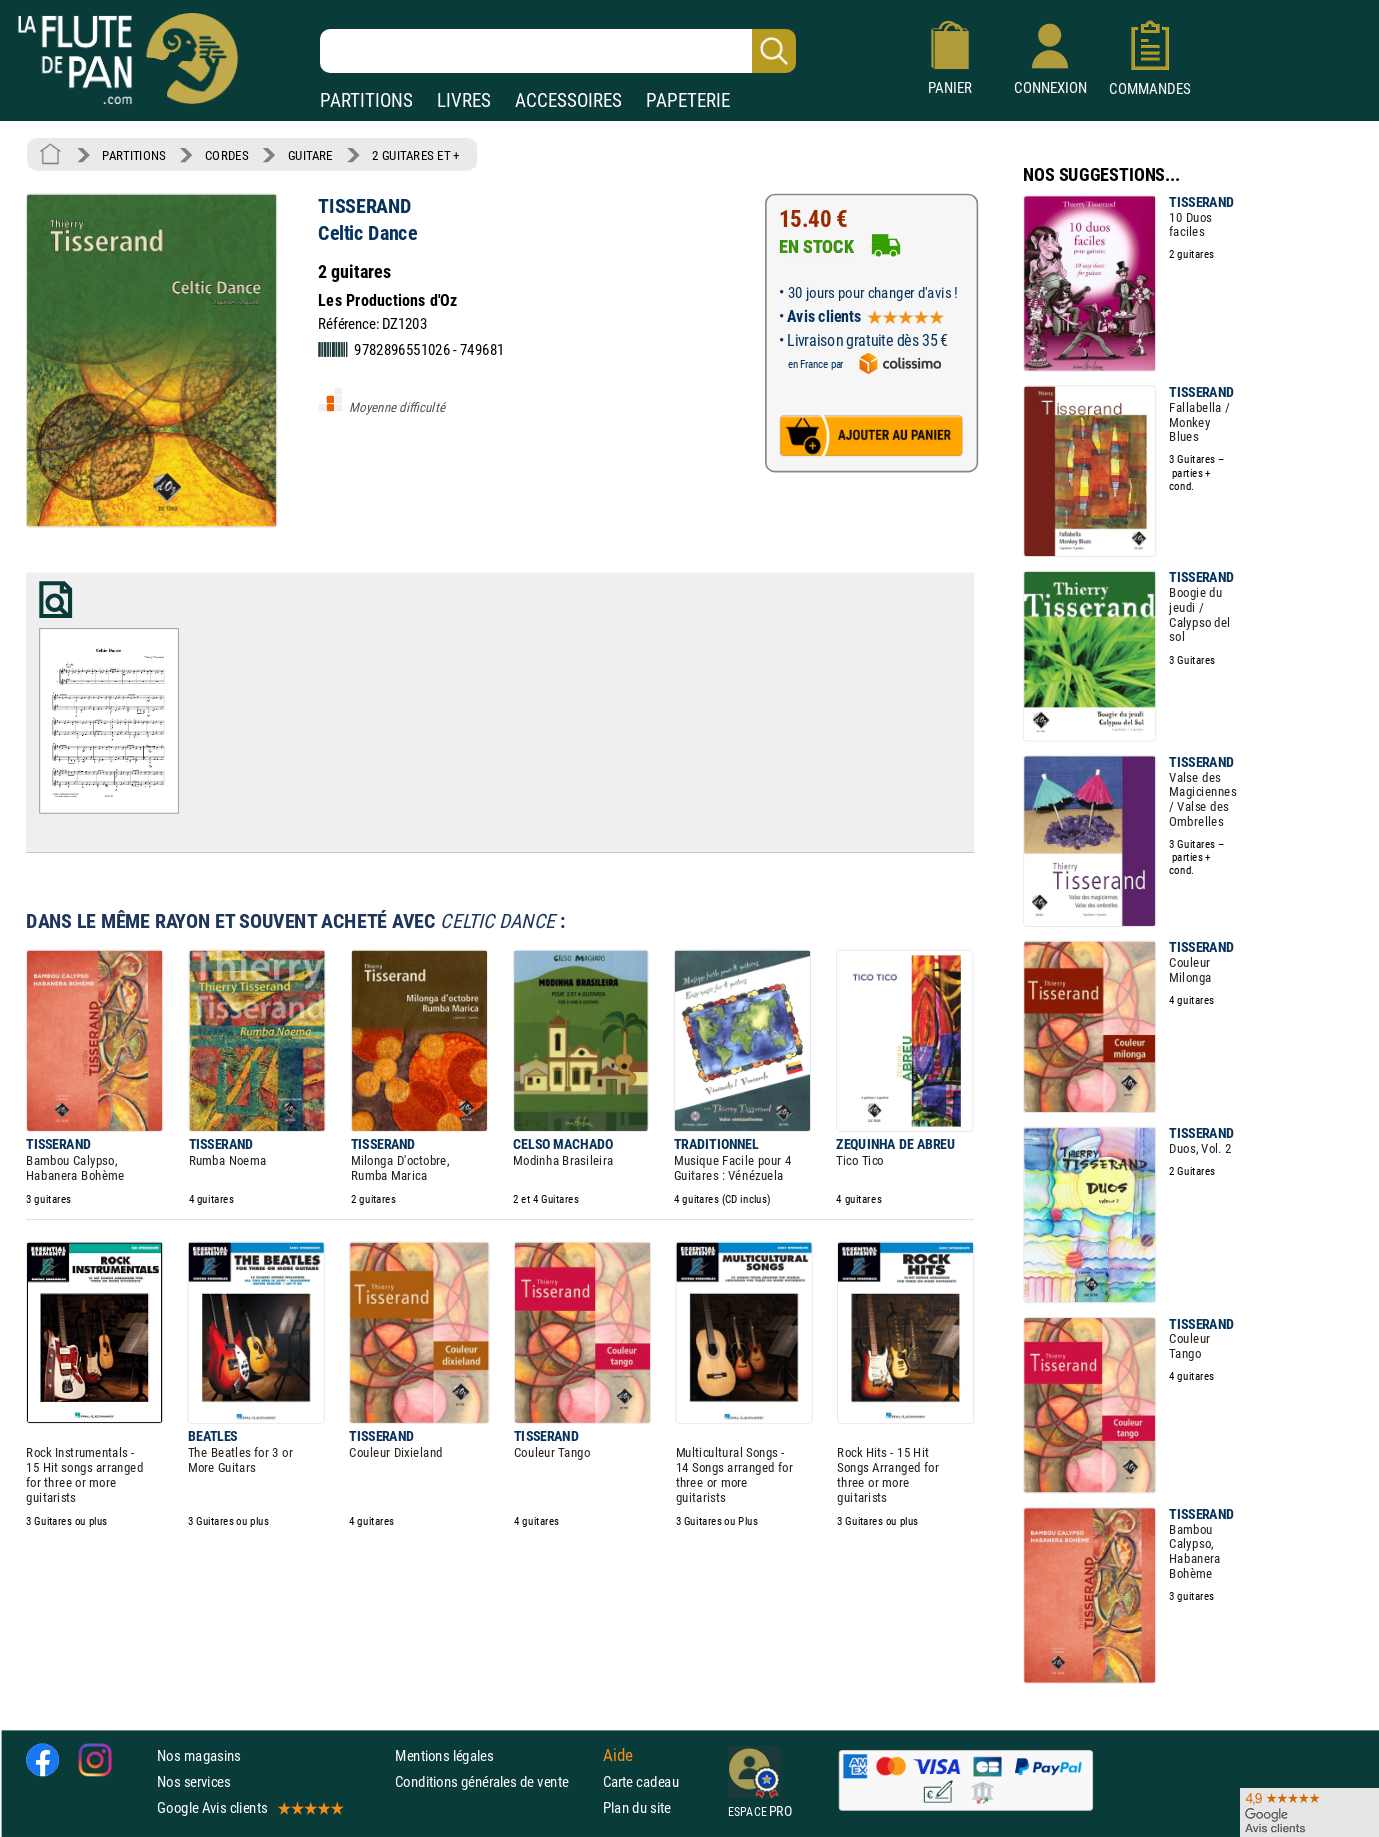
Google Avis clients (249, 1807)
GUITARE (310, 155)
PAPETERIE (688, 100)
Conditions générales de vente (494, 1781)
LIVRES (464, 100)
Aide (618, 1755)
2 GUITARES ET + (416, 155)
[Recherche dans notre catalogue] (558, 51)
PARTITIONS (366, 100)
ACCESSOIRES (568, 100)
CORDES (226, 155)
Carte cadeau (641, 1781)
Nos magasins (199, 1755)
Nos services (193, 1781)
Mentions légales (444, 1755)
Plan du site (637, 1807)
